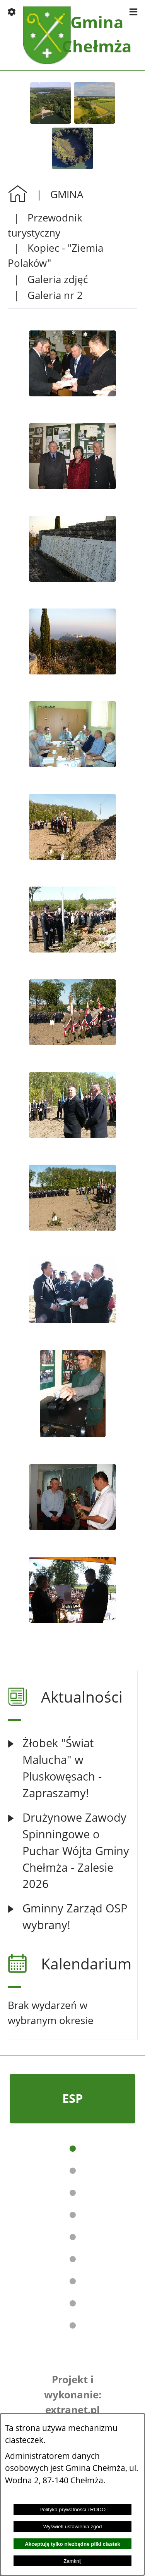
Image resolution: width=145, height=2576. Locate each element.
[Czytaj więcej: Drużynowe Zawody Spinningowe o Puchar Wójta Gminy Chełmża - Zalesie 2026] (72, 1850)
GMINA (66, 194)
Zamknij (72, 2561)
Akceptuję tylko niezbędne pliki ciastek (72, 2544)
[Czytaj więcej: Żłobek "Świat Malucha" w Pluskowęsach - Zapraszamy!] (72, 1768)
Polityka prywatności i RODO (72, 2509)
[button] (11, 11)
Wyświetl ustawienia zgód (72, 2526)
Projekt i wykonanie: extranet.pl (72, 2394)
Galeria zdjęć (57, 279)
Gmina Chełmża (96, 34)
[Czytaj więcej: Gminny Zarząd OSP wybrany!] (72, 1916)
